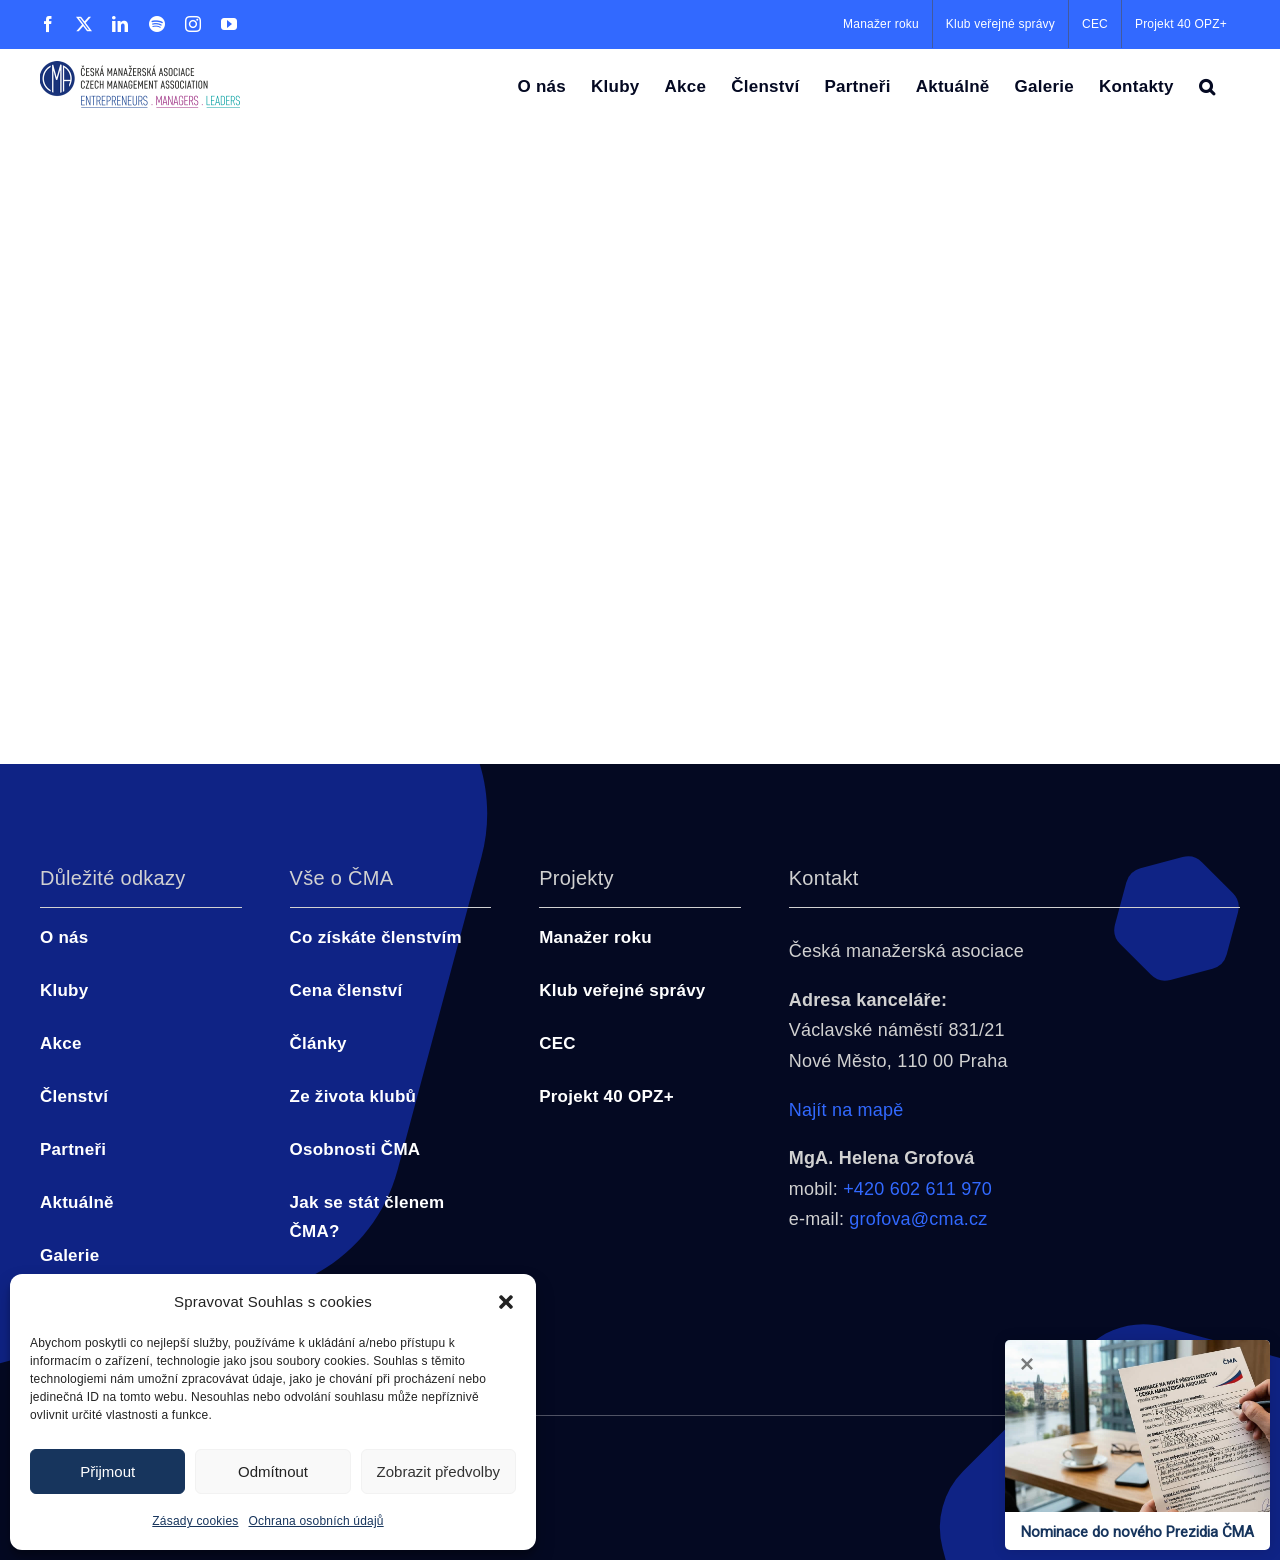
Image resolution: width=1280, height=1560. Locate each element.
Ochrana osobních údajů (316, 1521)
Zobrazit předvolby (438, 1471)
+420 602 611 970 (917, 1189)
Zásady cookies (195, 1521)
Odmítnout (273, 1471)
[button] (506, 1302)
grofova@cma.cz (918, 1219)
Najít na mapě (846, 1110)
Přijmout (107, 1471)
